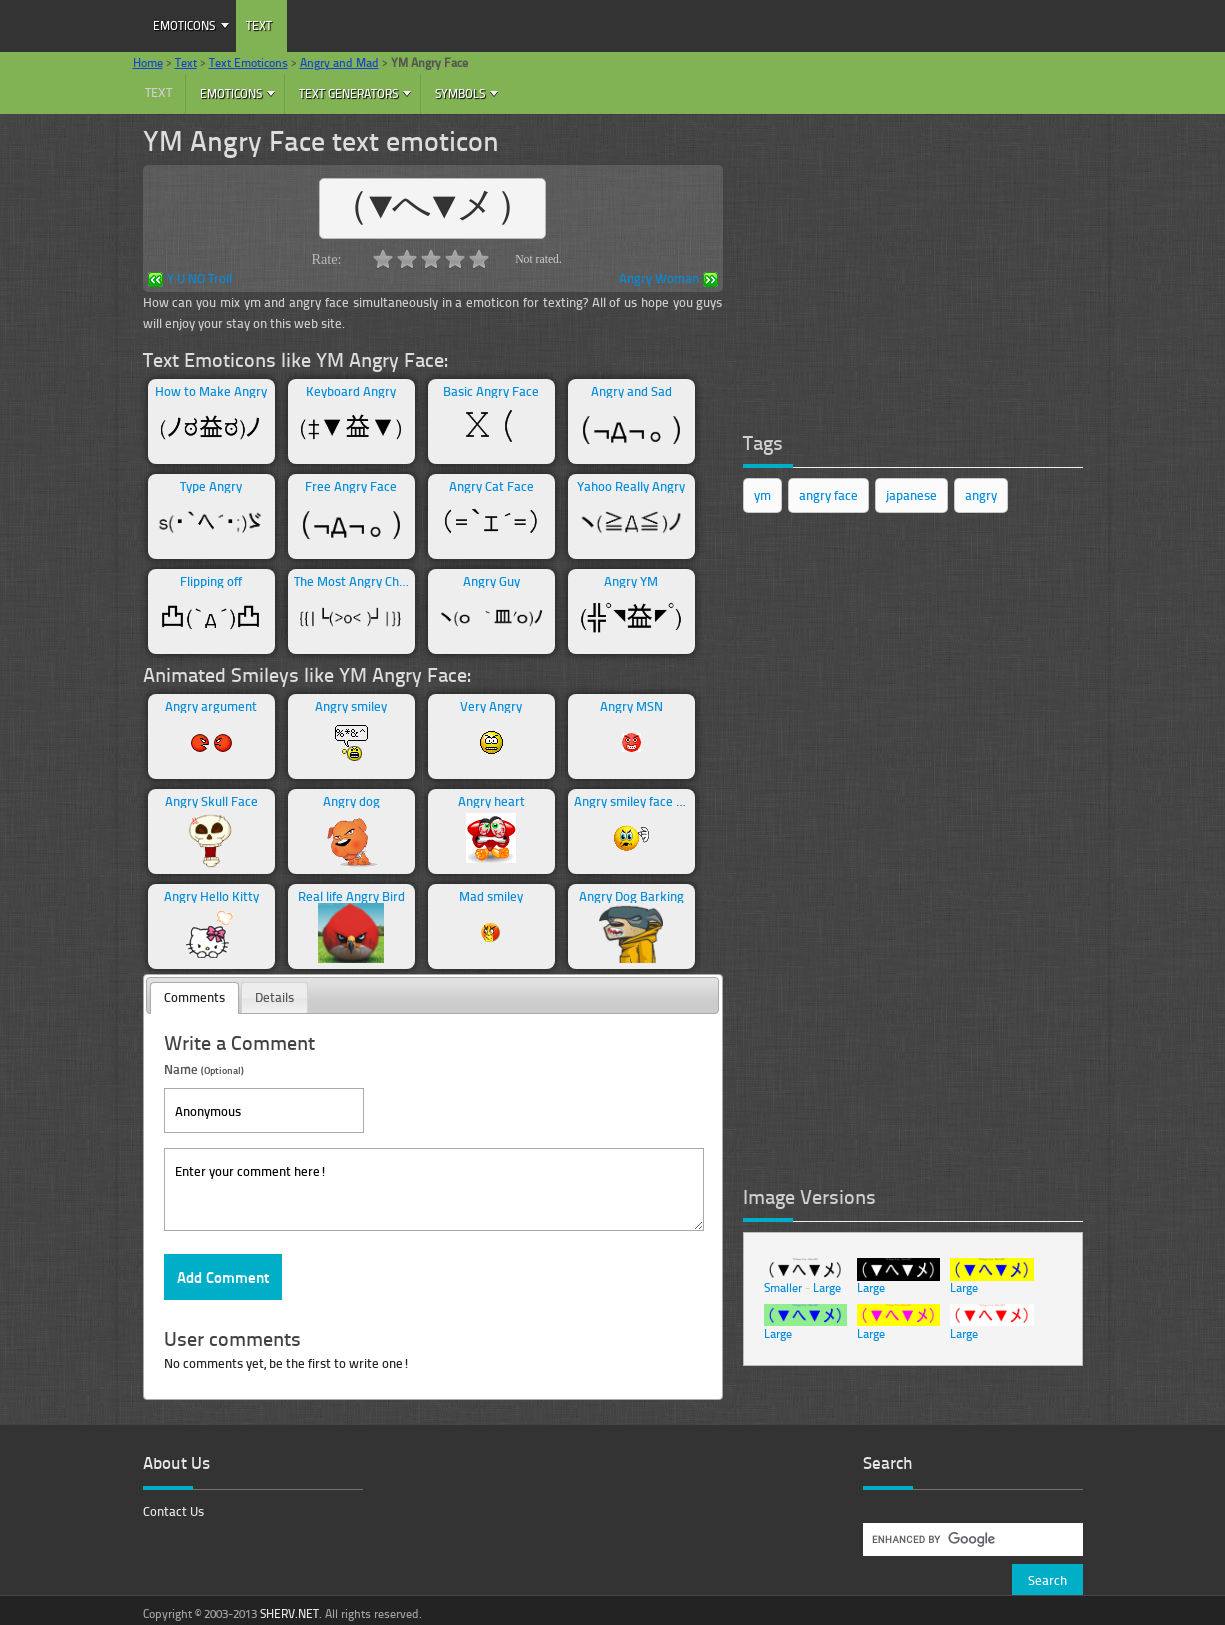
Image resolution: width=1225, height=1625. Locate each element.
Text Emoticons (248, 62)
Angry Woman (668, 279)
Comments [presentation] (194, 997)
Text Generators (348, 93)
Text (259, 25)
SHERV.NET (289, 1613)
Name (204, 1068)
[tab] (194, 998)
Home (148, 62)
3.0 (431, 259)
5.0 (479, 259)
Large (827, 1287)
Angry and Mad (339, 62)
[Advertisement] (893, 265)
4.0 (455, 259)
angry (981, 495)
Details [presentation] (274, 997)
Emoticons (184, 25)
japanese (911, 495)
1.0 (383, 259)
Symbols (460, 93)
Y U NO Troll (190, 279)
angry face (828, 495)
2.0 (407, 259)
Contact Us (173, 1511)
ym (762, 495)
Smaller (783, 1287)
